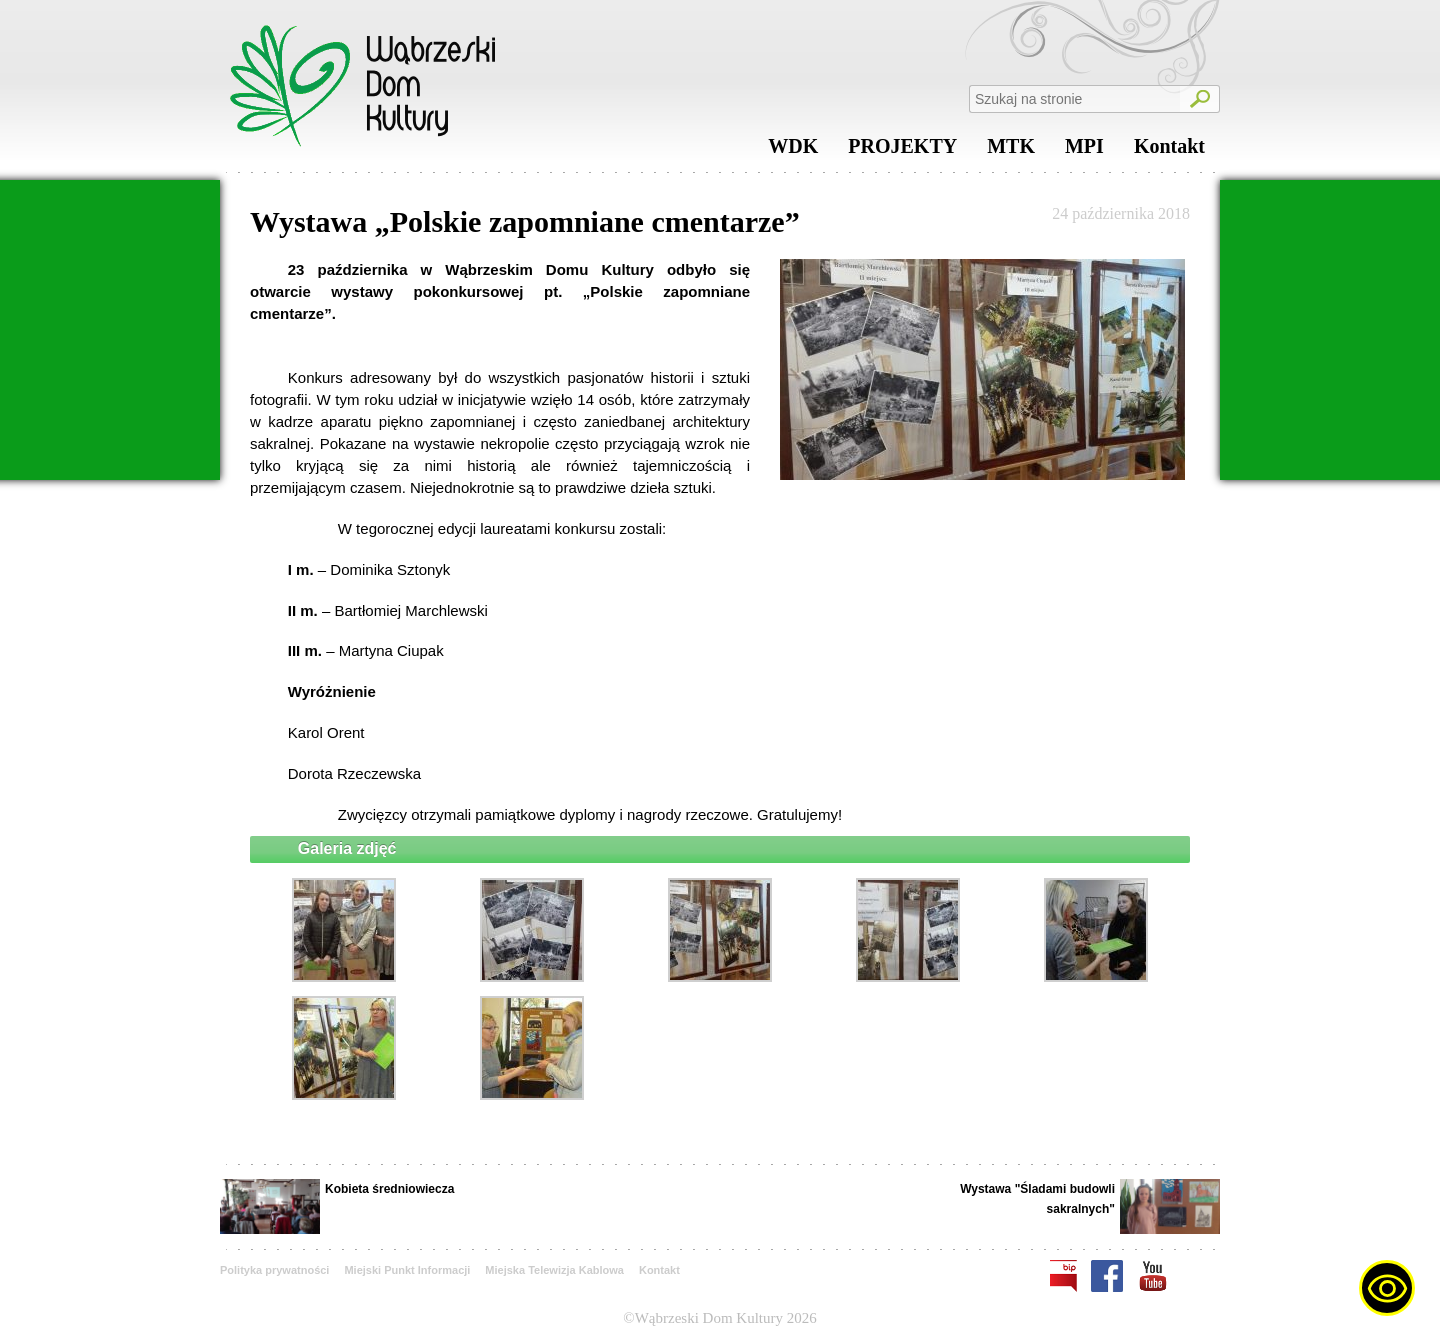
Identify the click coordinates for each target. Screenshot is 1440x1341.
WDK (793, 151)
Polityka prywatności (274, 1270)
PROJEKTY (902, 151)
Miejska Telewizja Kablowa (554, 1270)
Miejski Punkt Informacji (407, 1270)
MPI (1084, 151)
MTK (1011, 151)
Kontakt (1169, 151)
